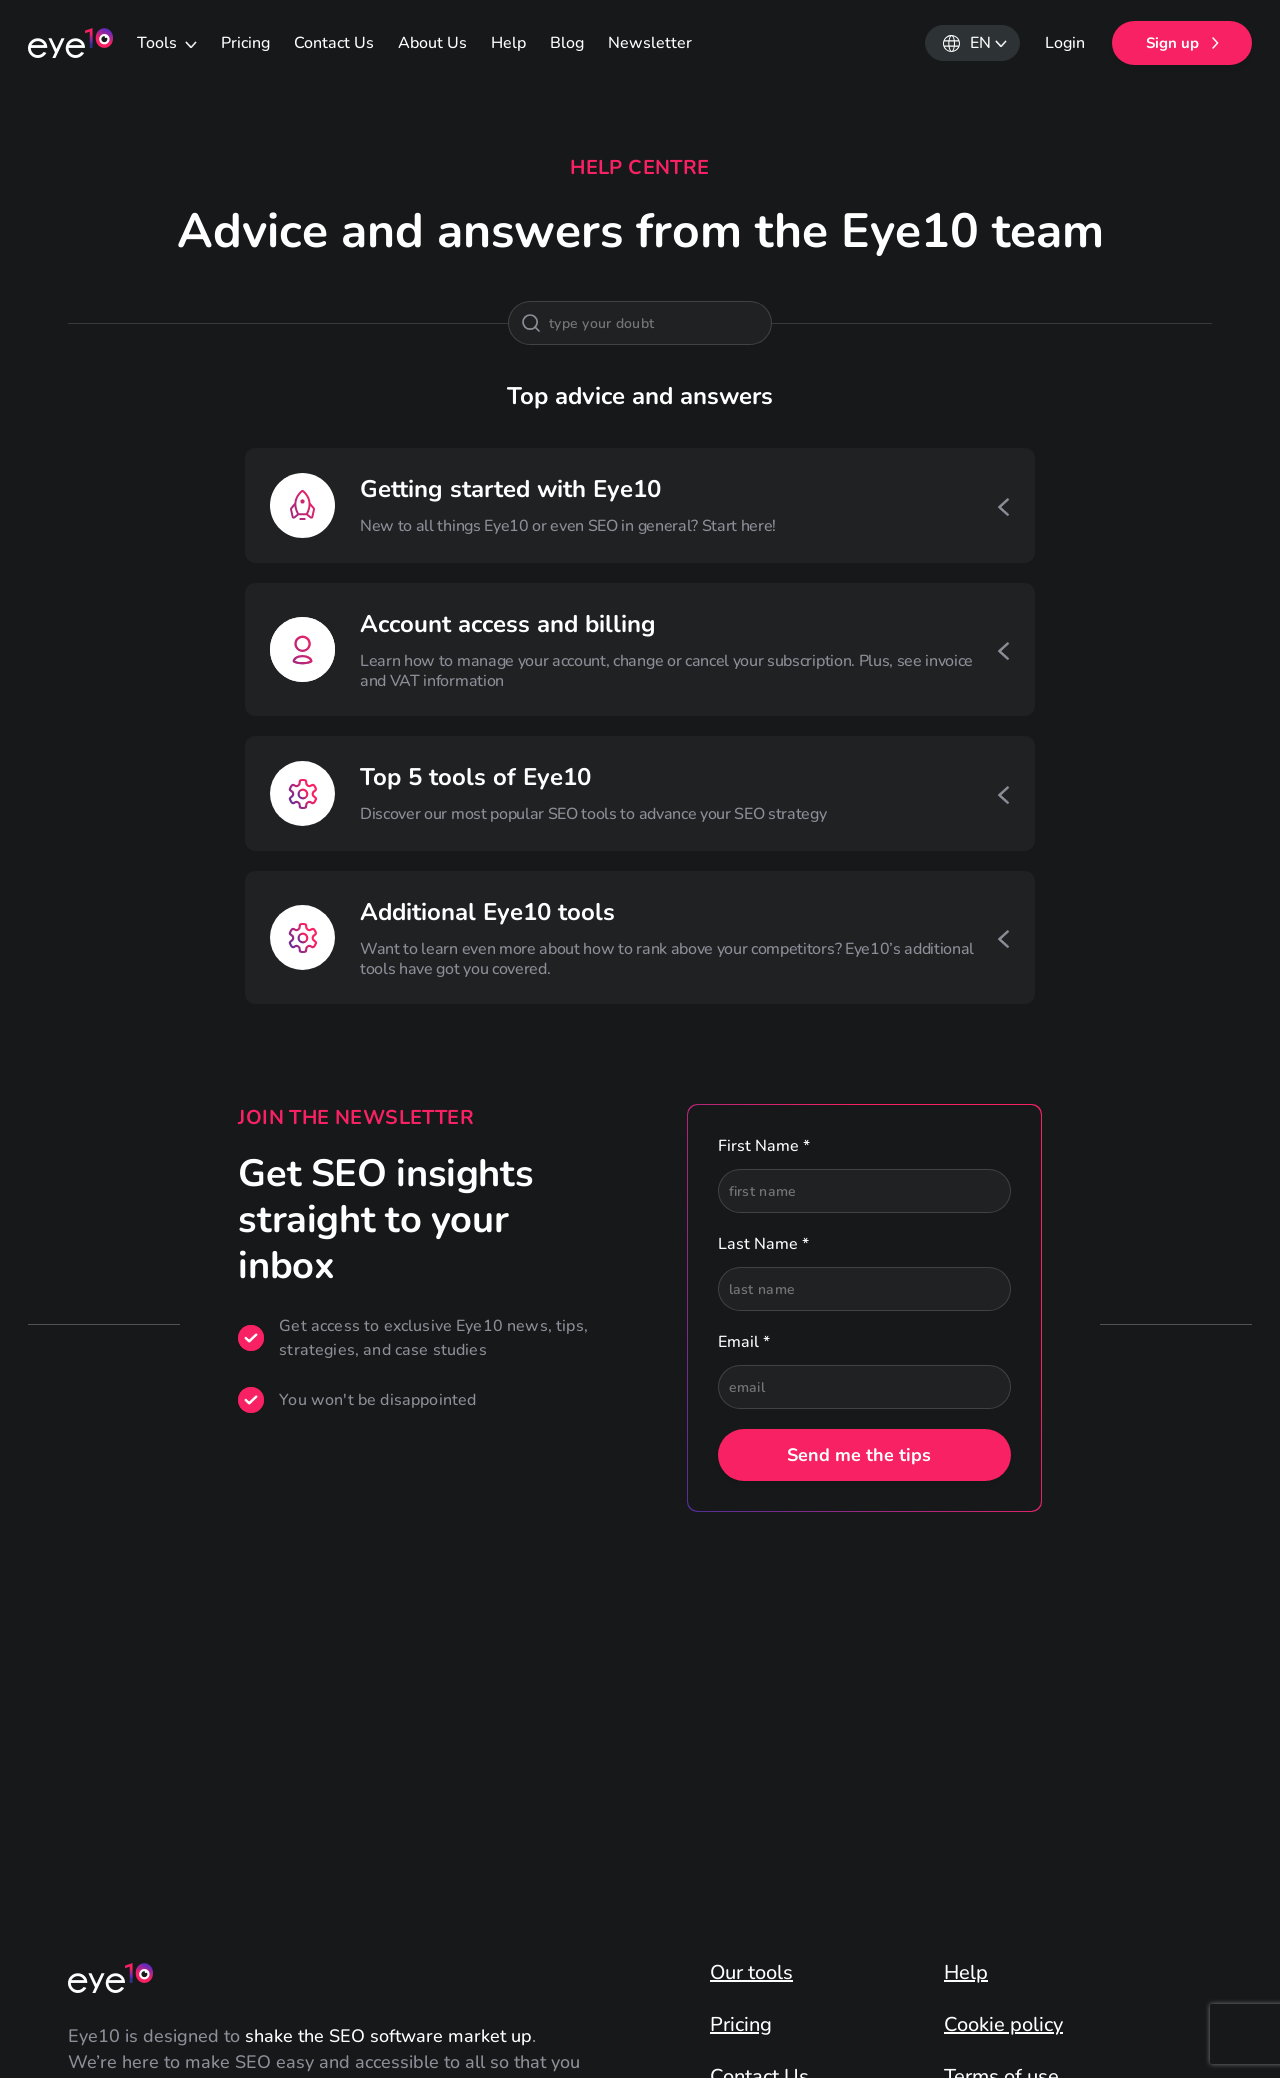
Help (508, 43)
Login (1065, 43)
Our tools (751, 1973)
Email (744, 1342)
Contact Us (334, 43)
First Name (764, 1146)
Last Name (763, 1244)
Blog (567, 43)
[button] (972, 43)
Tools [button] (159, 43)
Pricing (245, 43)
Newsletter (650, 43)
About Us (432, 43)
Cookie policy (1003, 2025)
